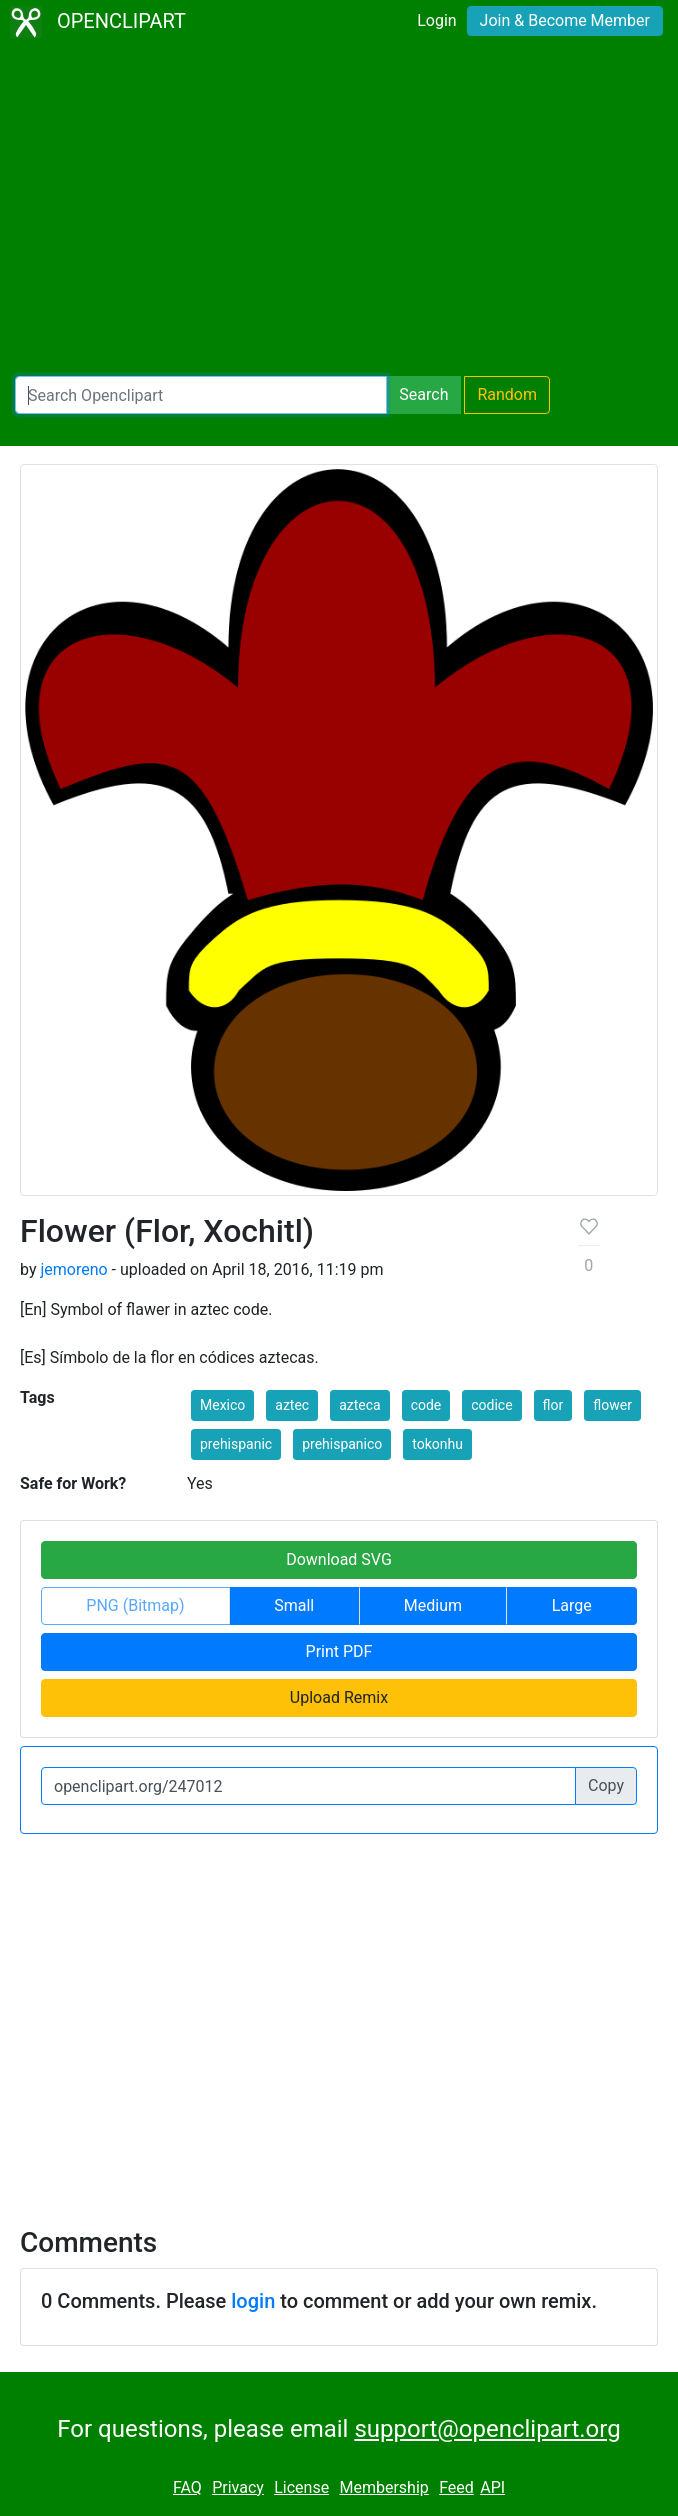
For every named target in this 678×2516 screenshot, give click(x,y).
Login (436, 20)
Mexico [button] (222, 1405)
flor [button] (553, 1405)
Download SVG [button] (339, 1559)
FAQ (187, 2487)
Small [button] (294, 1605)
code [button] (426, 1405)
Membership (383, 2487)
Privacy (238, 2487)
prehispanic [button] (236, 1444)
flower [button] (612, 1405)
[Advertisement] (339, 210)
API (492, 2487)
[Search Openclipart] (201, 395)
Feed (456, 2487)
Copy (606, 1785)
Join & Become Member (565, 20)
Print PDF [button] (339, 1651)
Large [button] (572, 1605)
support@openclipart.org (487, 2429)
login (253, 2301)
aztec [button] (292, 1405)
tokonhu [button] (437, 1444)
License (301, 2487)
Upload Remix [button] (339, 1697)
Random (507, 394)
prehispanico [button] (342, 1444)
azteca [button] (360, 1405)
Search (423, 394)
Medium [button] (433, 1605)
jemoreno (73, 1269)
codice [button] (491, 1405)
